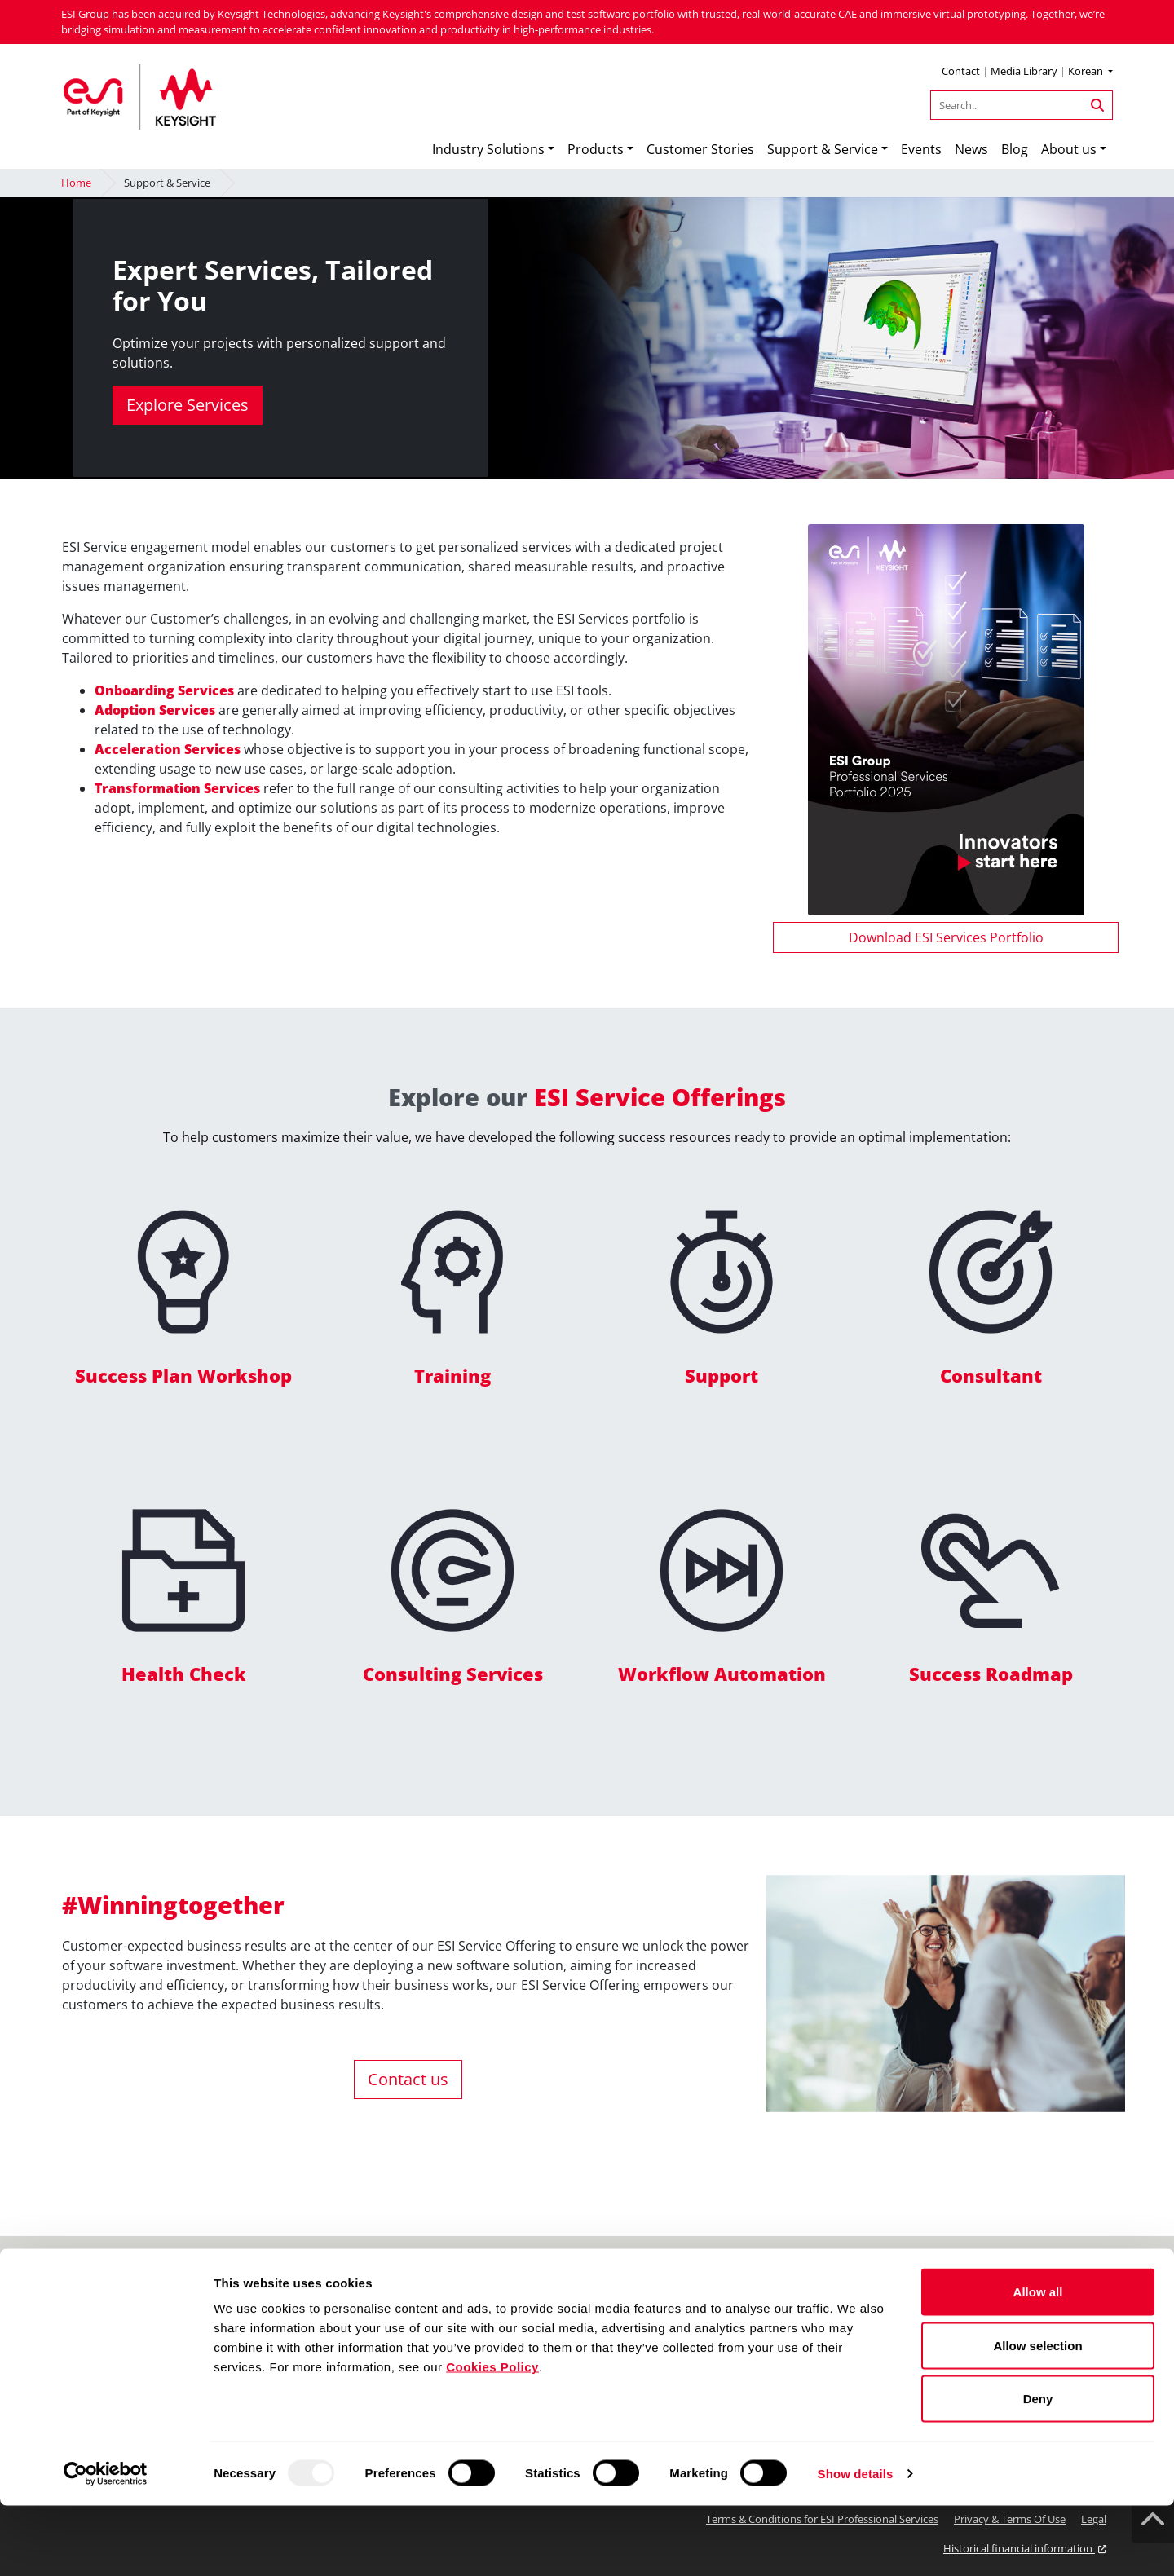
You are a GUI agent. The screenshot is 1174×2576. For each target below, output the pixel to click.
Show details (856, 2544)
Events (921, 149)
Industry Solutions (488, 149)
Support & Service (822, 149)
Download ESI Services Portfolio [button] (946, 937)
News (971, 149)
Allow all (1038, 2362)
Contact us (408, 2079)
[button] (1090, 73)
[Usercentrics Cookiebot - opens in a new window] (105, 2544)
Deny (1038, 2469)
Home (76, 182)
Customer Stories (700, 149)
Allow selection (1037, 2416)
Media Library (1024, 71)
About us (1069, 149)
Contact (961, 71)
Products (595, 149)
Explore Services (187, 405)
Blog (1014, 149)
